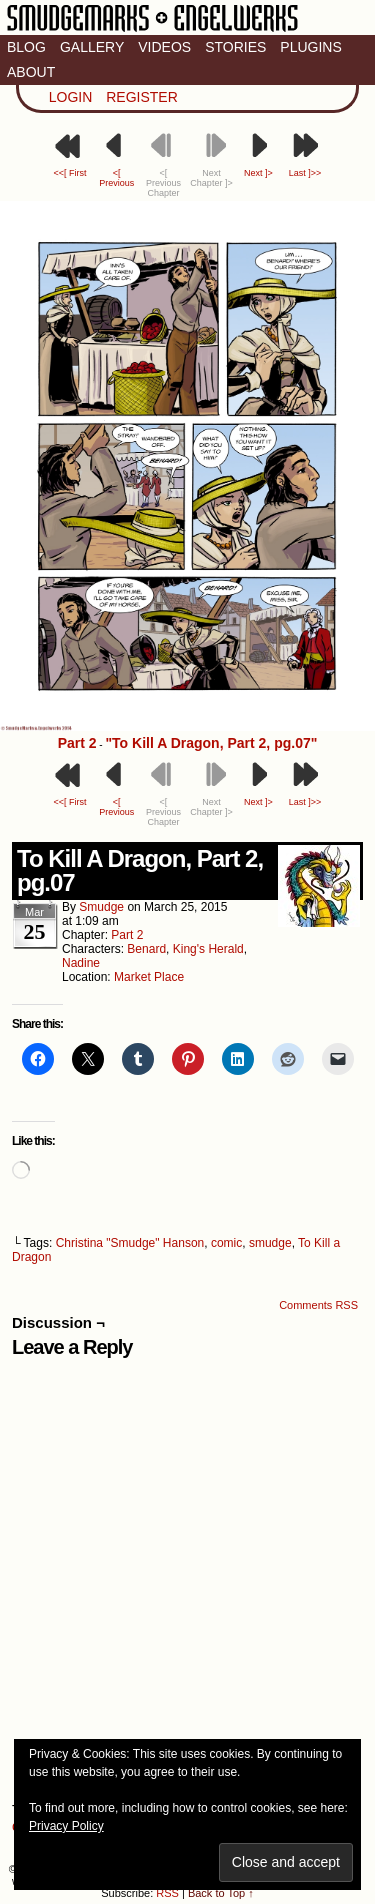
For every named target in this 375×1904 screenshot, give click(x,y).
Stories (235, 47)
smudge (101, 907)
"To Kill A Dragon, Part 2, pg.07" (211, 743)
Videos (164, 47)
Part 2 (77, 743)
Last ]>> (305, 173)
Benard (146, 949)
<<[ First (69, 173)
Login (71, 97)
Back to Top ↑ (221, 1893)
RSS (167, 1893)
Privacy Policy (66, 1826)
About (31, 72)
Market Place (149, 977)
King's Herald (208, 949)
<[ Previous (116, 178)
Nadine (81, 963)
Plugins (310, 47)
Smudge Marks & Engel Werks (152, 30)
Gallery (92, 47)
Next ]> (258, 173)
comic (226, 1243)
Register (142, 97)
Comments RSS (318, 1305)
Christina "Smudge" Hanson (130, 1243)
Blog (26, 47)
